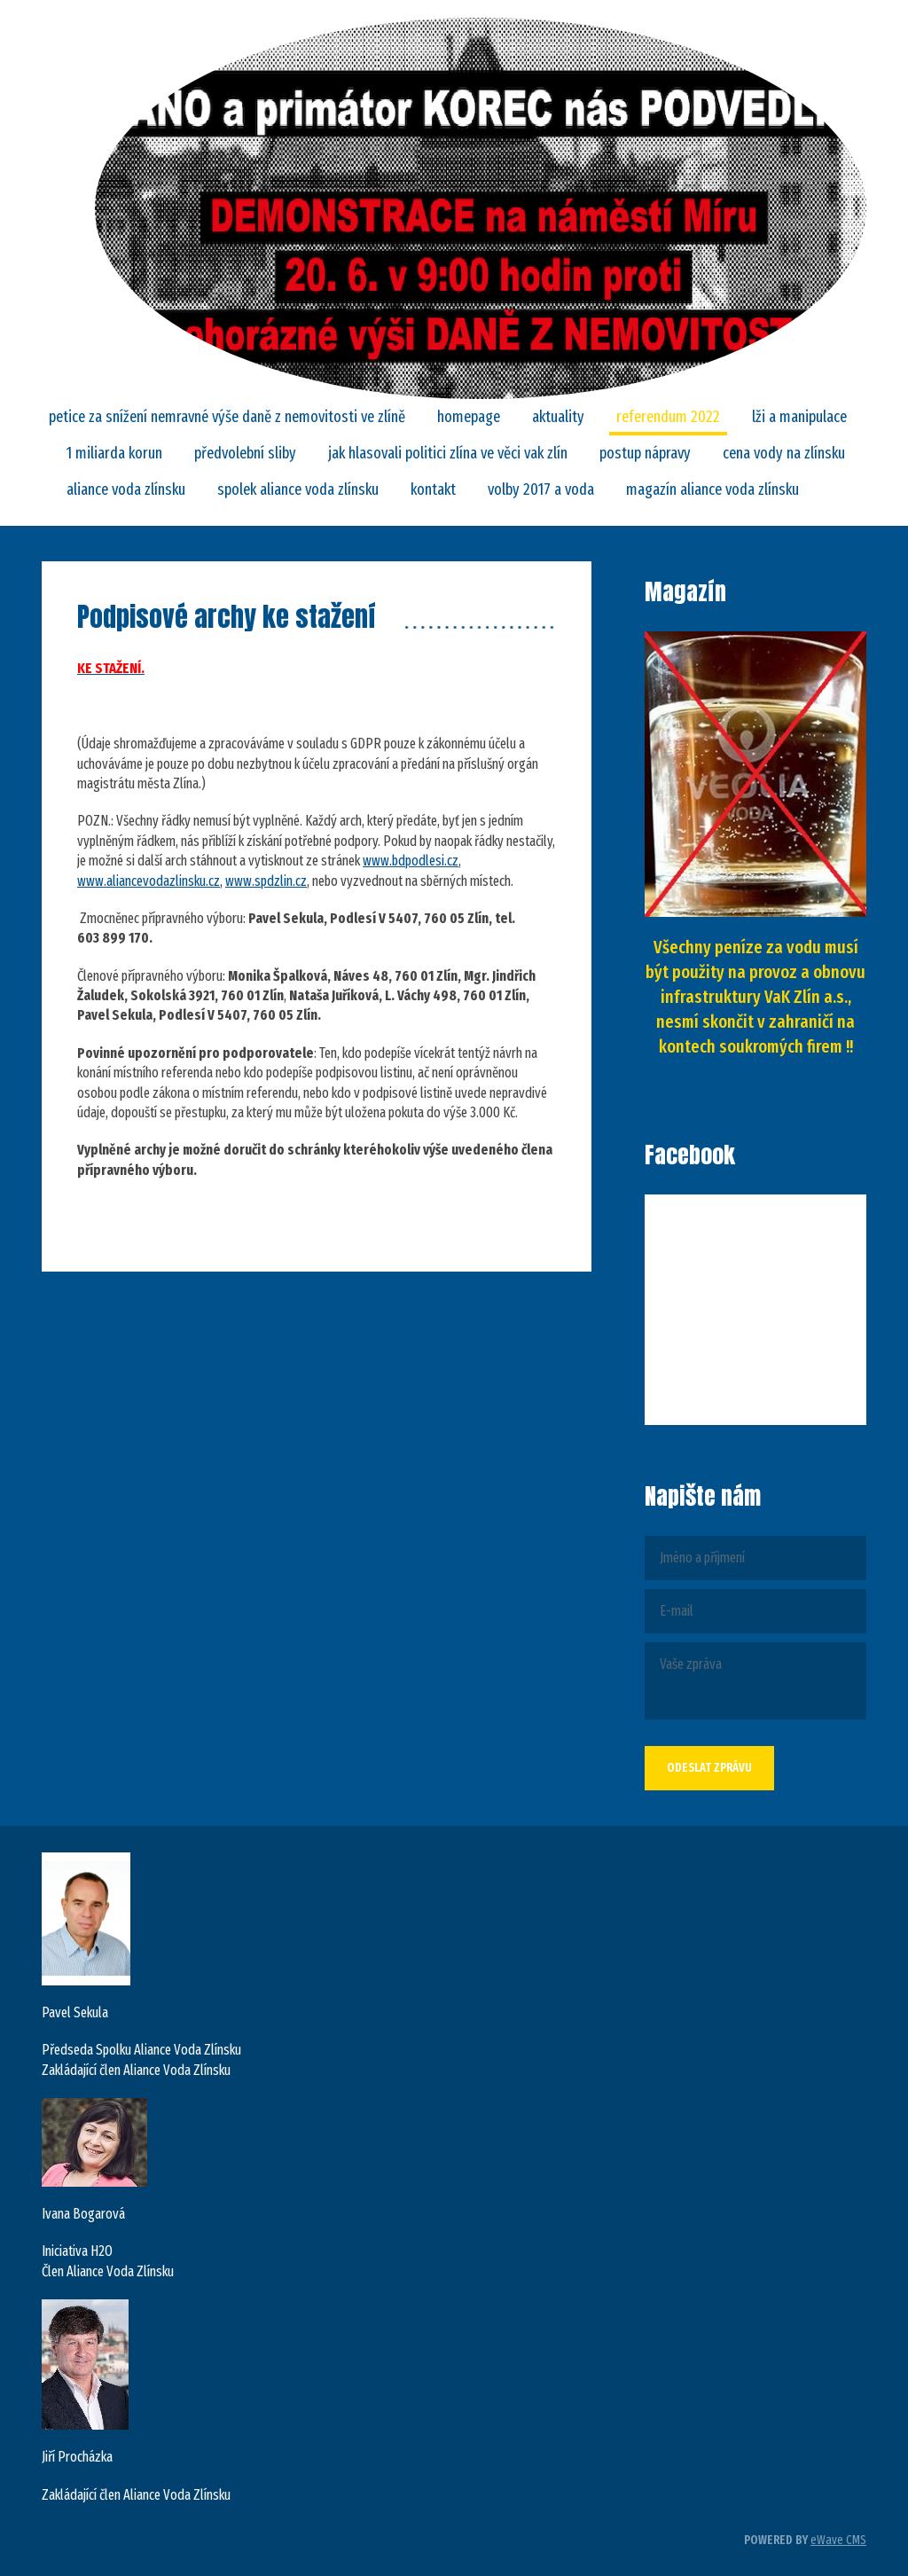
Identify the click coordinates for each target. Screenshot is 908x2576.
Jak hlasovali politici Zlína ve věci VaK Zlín (448, 453)
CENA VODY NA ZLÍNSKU (784, 453)
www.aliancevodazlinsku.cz (148, 881)
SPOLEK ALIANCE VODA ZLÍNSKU (298, 489)
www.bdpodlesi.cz (410, 860)
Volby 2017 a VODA (541, 489)
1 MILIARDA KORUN (114, 453)
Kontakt (433, 489)
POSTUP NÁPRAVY (645, 453)
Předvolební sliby (245, 453)
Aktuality (558, 417)
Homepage (468, 417)
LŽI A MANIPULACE (799, 417)
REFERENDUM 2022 (668, 417)
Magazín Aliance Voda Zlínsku (712, 489)
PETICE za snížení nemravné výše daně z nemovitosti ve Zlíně (227, 417)
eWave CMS (838, 2540)
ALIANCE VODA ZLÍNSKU (126, 489)
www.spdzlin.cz (266, 881)
